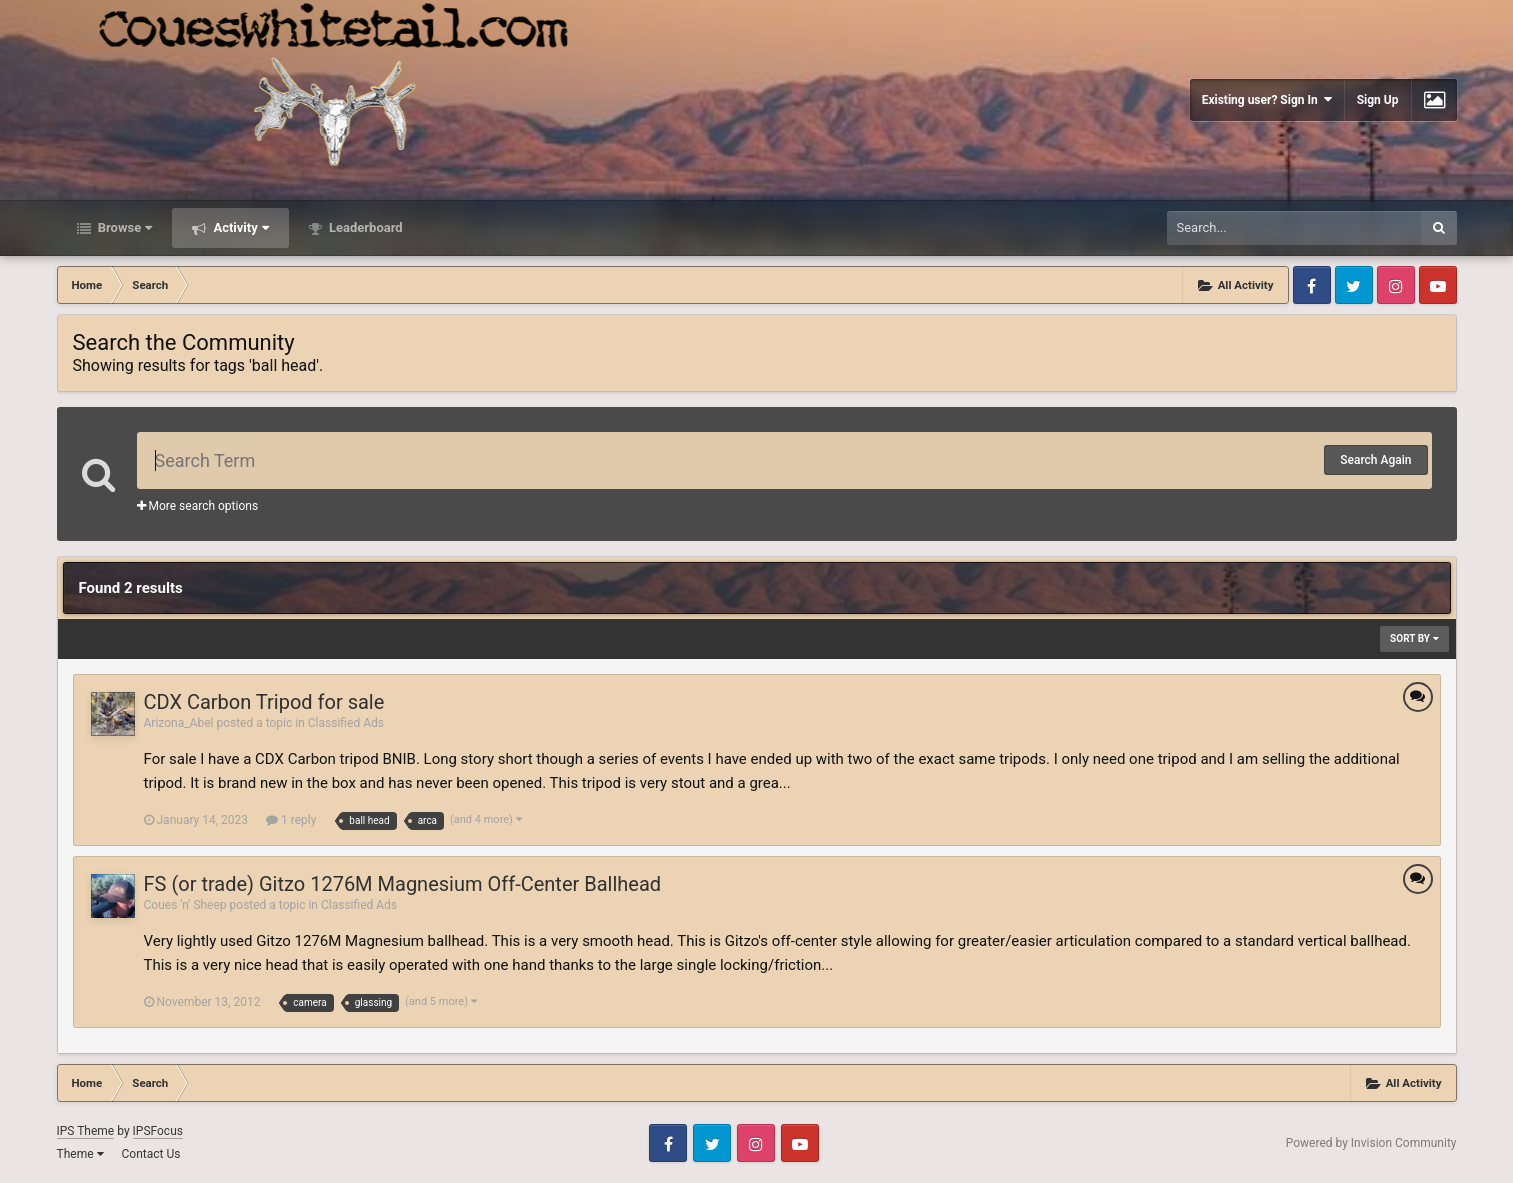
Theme (80, 1154)
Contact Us (150, 1154)
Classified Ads (346, 723)
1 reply (291, 820)
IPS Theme (86, 1131)
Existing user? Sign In (1267, 99)
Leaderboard (364, 227)
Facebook (1312, 285)
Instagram (1396, 285)
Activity (239, 227)
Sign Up (1378, 100)
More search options (198, 506)
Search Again (1375, 460)
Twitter (1354, 285)
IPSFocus (158, 1131)
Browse (124, 227)
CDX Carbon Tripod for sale (264, 702)
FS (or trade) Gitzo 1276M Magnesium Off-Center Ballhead (403, 884)
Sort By (1414, 638)
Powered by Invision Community (1371, 1143)
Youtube (1438, 285)
